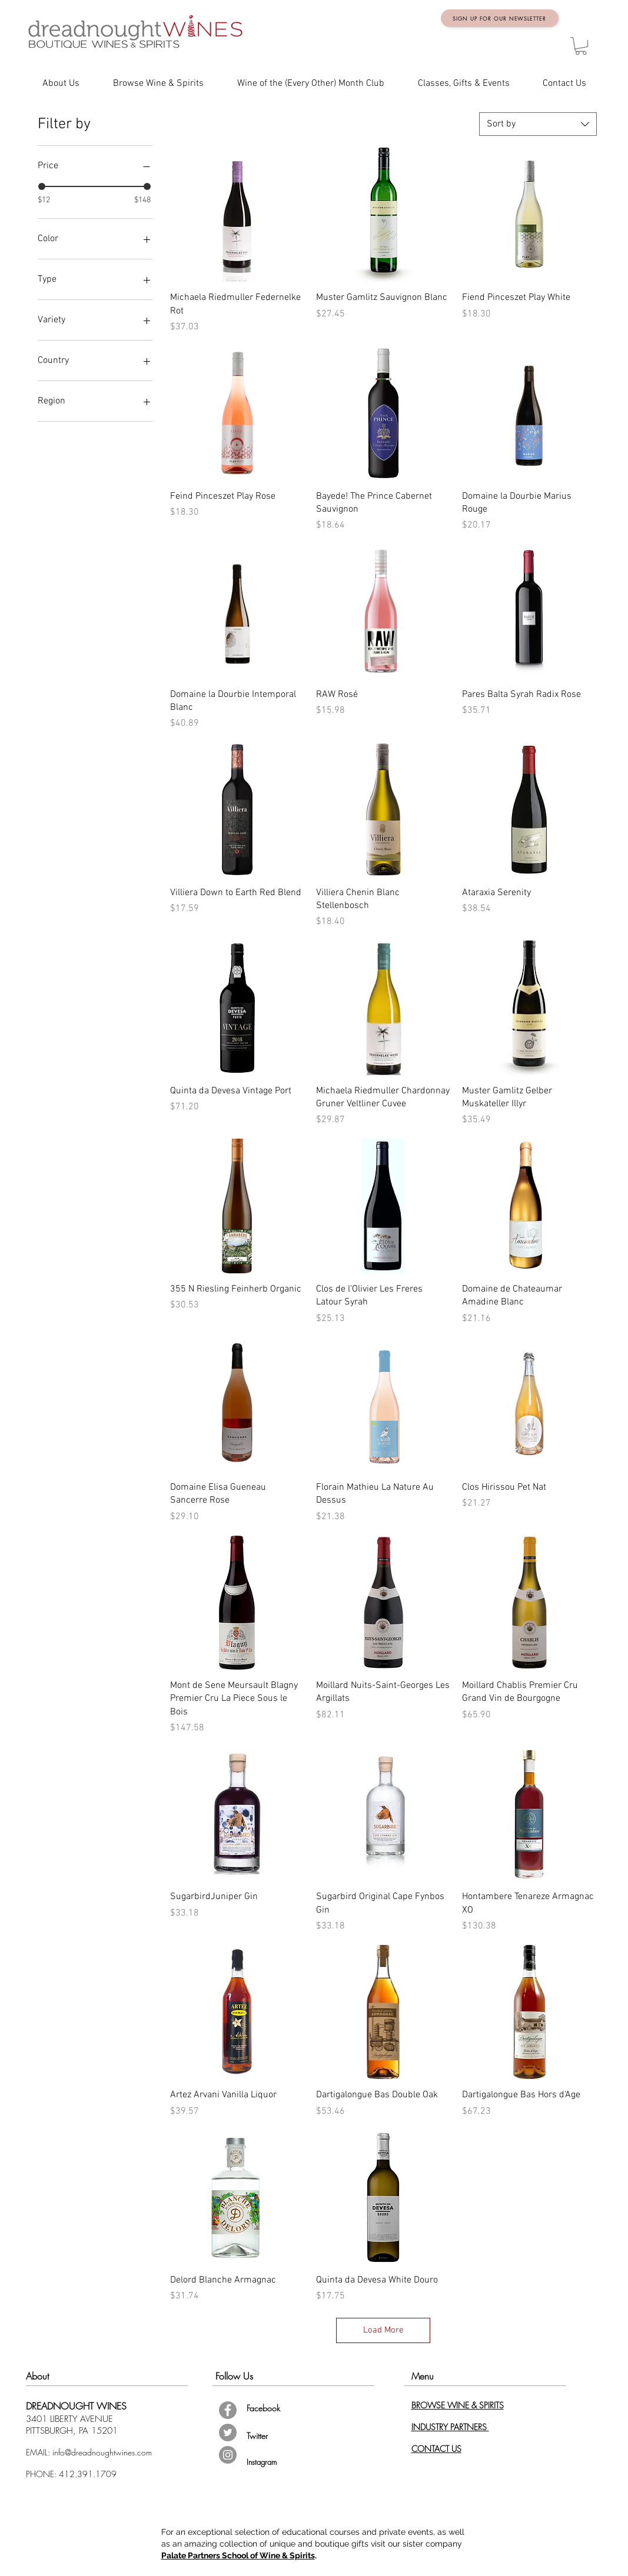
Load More (383, 2330)
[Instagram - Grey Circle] (228, 2455)
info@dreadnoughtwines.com (102, 2452)
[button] (581, 46)
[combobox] (538, 124)
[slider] (42, 186)
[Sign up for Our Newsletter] (500, 18)
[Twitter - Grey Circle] (228, 2432)
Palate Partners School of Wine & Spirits (238, 2555)
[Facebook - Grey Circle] (228, 2410)
